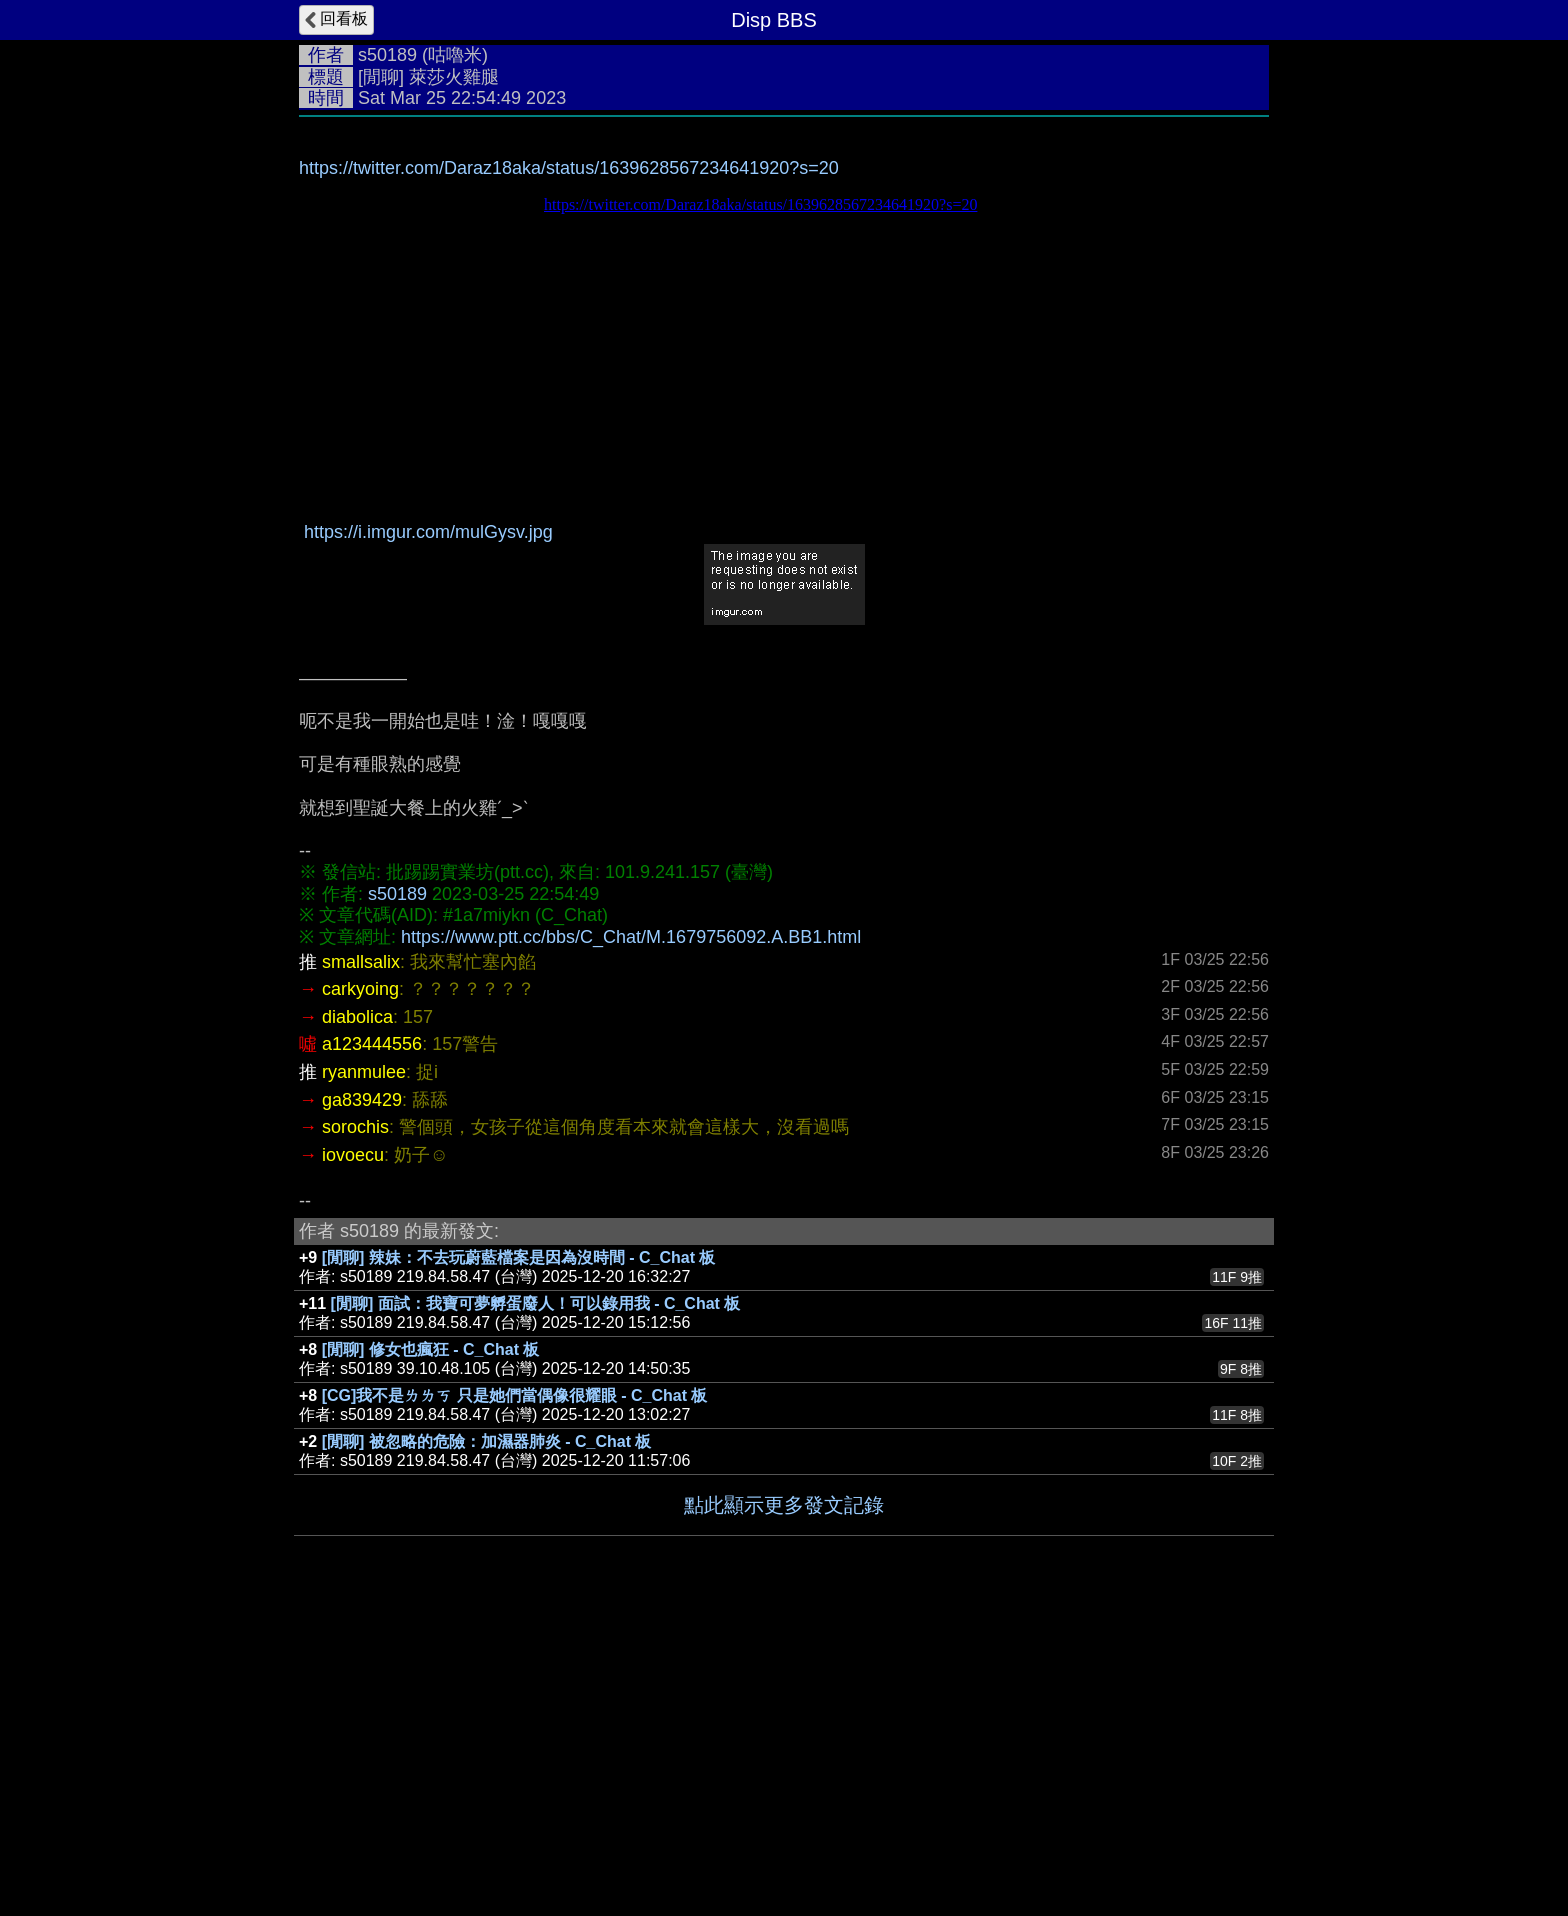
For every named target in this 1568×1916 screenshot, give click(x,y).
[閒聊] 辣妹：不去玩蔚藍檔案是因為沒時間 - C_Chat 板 (519, 1557)
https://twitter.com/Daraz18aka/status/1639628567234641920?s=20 (569, 468)
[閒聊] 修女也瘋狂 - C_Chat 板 (431, 1649)
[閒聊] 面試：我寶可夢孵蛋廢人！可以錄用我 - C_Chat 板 (536, 1603)
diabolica (357, 1317)
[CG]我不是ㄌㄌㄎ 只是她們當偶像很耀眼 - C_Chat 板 (515, 1695)
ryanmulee (364, 1372)
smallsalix (361, 1262)
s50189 (387, 55)
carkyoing (360, 1289)
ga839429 (362, 1400)
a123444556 (372, 1344)
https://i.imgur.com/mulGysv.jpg (428, 832)
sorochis (355, 1427)
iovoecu (353, 1455)
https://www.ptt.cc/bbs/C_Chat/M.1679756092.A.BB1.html (631, 1237)
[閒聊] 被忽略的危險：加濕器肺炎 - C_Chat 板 (487, 1741)
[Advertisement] (784, 277)
